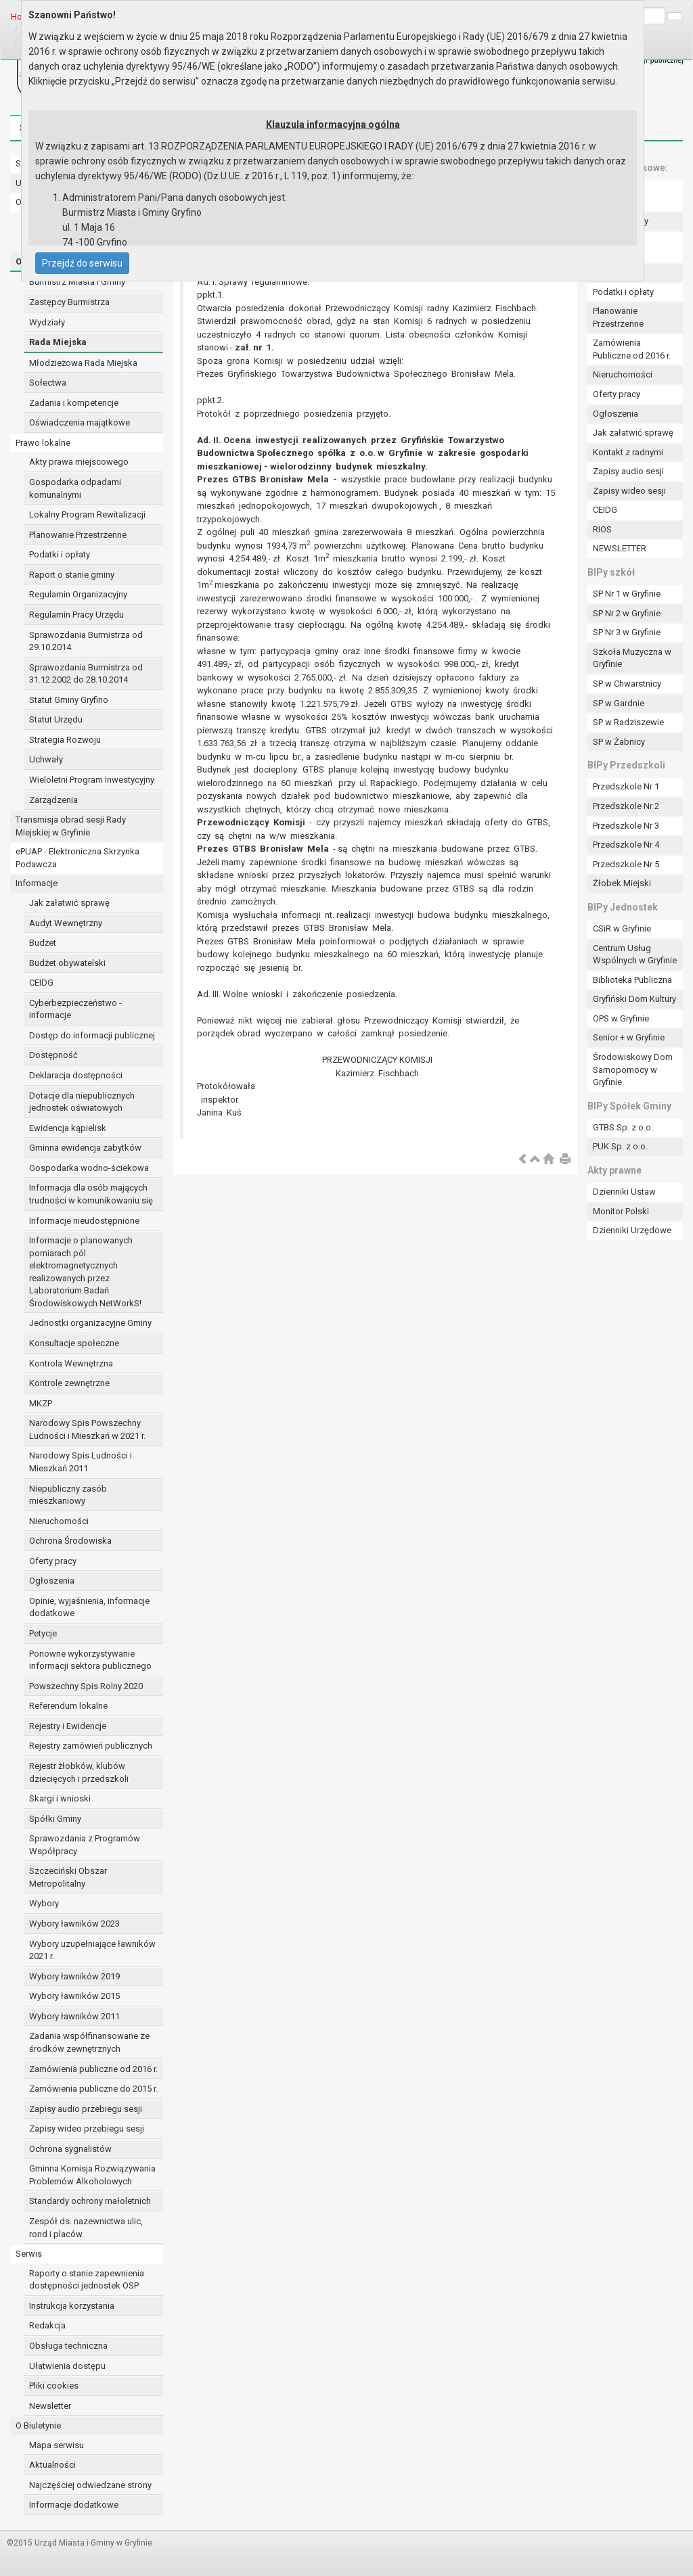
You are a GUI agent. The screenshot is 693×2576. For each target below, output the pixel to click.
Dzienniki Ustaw (624, 1192)
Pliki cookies (54, 2385)
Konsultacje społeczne (74, 1343)
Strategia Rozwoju (65, 740)
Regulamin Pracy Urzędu (76, 615)
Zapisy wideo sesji (629, 491)
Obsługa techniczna (68, 2346)
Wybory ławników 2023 (74, 1923)
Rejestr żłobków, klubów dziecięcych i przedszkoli (79, 1772)
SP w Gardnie (618, 703)
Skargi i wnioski (60, 1798)
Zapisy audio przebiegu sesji (85, 2109)
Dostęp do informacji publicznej (92, 1035)
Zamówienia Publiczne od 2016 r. (632, 349)
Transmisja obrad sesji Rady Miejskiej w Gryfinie (71, 825)
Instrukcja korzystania (71, 2306)
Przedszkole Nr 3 (626, 826)
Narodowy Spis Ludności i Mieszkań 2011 (80, 1461)
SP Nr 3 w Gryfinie (627, 632)
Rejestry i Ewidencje (67, 1726)
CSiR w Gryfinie (622, 928)
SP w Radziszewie (628, 722)
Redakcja (47, 2325)
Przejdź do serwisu (82, 263)
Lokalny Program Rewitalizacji (87, 514)
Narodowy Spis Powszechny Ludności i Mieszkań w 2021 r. (87, 1429)
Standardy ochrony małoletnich (90, 2201)
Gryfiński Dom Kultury (634, 999)
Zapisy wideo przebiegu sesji (86, 2128)
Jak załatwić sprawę (69, 903)
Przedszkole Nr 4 (626, 845)
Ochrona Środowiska (70, 1541)
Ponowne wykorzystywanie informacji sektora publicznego (90, 1660)
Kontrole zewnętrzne (69, 1383)
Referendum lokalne (68, 1706)
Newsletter (50, 2406)
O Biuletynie (38, 2425)
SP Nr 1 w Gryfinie (627, 594)
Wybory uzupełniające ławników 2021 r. (92, 1950)
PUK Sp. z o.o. (620, 1146)
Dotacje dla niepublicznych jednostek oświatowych (82, 1101)
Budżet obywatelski (67, 963)
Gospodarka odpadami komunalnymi (75, 488)
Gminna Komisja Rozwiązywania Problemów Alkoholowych (92, 2174)
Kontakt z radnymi (628, 452)
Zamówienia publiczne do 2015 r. (93, 2089)
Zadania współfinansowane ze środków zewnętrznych (89, 2042)
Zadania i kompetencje (73, 403)
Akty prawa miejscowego (79, 462)
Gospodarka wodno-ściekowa (89, 1168)
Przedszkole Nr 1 (626, 786)
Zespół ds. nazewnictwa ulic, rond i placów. (86, 2227)
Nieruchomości (59, 1521)
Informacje (37, 883)
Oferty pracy (52, 1561)
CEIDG (41, 983)
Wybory (44, 1903)
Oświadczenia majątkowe (79, 422)
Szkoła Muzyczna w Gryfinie (632, 658)
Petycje (43, 1633)
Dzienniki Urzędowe (632, 1230)
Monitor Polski (621, 1211)
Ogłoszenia (51, 1581)
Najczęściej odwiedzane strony (90, 2485)
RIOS (602, 529)
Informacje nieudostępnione (84, 1221)
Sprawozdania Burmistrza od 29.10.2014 (86, 641)
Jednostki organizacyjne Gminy (90, 1323)
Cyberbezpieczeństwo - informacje (75, 1009)
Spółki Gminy (55, 1819)
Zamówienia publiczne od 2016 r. (93, 2069)
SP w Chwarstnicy (627, 683)
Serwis (29, 2254)
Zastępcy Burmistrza (69, 302)
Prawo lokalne (43, 443)
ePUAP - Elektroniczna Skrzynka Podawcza (77, 857)
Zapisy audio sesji (628, 471)
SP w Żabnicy (619, 742)
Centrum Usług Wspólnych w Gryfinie (635, 954)
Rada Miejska (58, 342)
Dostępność (53, 1055)
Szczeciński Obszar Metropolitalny (68, 1877)
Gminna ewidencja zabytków (85, 1148)
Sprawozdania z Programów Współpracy (84, 1844)
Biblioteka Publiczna (632, 980)
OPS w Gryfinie (621, 1018)
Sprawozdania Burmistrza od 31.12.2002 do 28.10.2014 (86, 673)
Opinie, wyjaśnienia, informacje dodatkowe (89, 1607)
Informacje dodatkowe (73, 2505)
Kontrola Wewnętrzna (71, 1363)
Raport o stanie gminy (71, 575)
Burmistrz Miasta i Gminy (77, 282)
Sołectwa (47, 382)
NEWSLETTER (619, 548)
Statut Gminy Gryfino (68, 700)
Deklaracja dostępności (75, 1075)
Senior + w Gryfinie (629, 1037)
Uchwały (46, 759)
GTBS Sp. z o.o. (623, 1127)
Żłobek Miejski (622, 883)
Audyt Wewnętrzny (65, 923)
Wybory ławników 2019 (74, 1976)
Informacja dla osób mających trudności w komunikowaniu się (91, 1193)
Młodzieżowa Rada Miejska (83, 363)
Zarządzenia (53, 800)
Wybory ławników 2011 (74, 2016)
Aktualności (52, 2465)
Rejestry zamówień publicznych (90, 1746)
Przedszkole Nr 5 (626, 864)
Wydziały (47, 322)
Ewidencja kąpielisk (67, 1128)
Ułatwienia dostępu (67, 2366)
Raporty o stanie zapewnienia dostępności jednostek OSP (86, 2279)
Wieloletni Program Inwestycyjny (91, 780)
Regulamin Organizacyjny (78, 594)
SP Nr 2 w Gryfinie (627, 613)
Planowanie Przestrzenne (78, 535)
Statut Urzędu (56, 719)
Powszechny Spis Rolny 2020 (86, 1686)
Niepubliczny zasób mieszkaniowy (68, 1495)
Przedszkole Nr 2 (626, 806)
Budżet (42, 943)
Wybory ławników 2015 (74, 1996)
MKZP (40, 1403)
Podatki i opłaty (59, 554)
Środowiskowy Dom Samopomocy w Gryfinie (633, 1069)
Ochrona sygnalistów (70, 2149)
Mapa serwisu (56, 2445)
